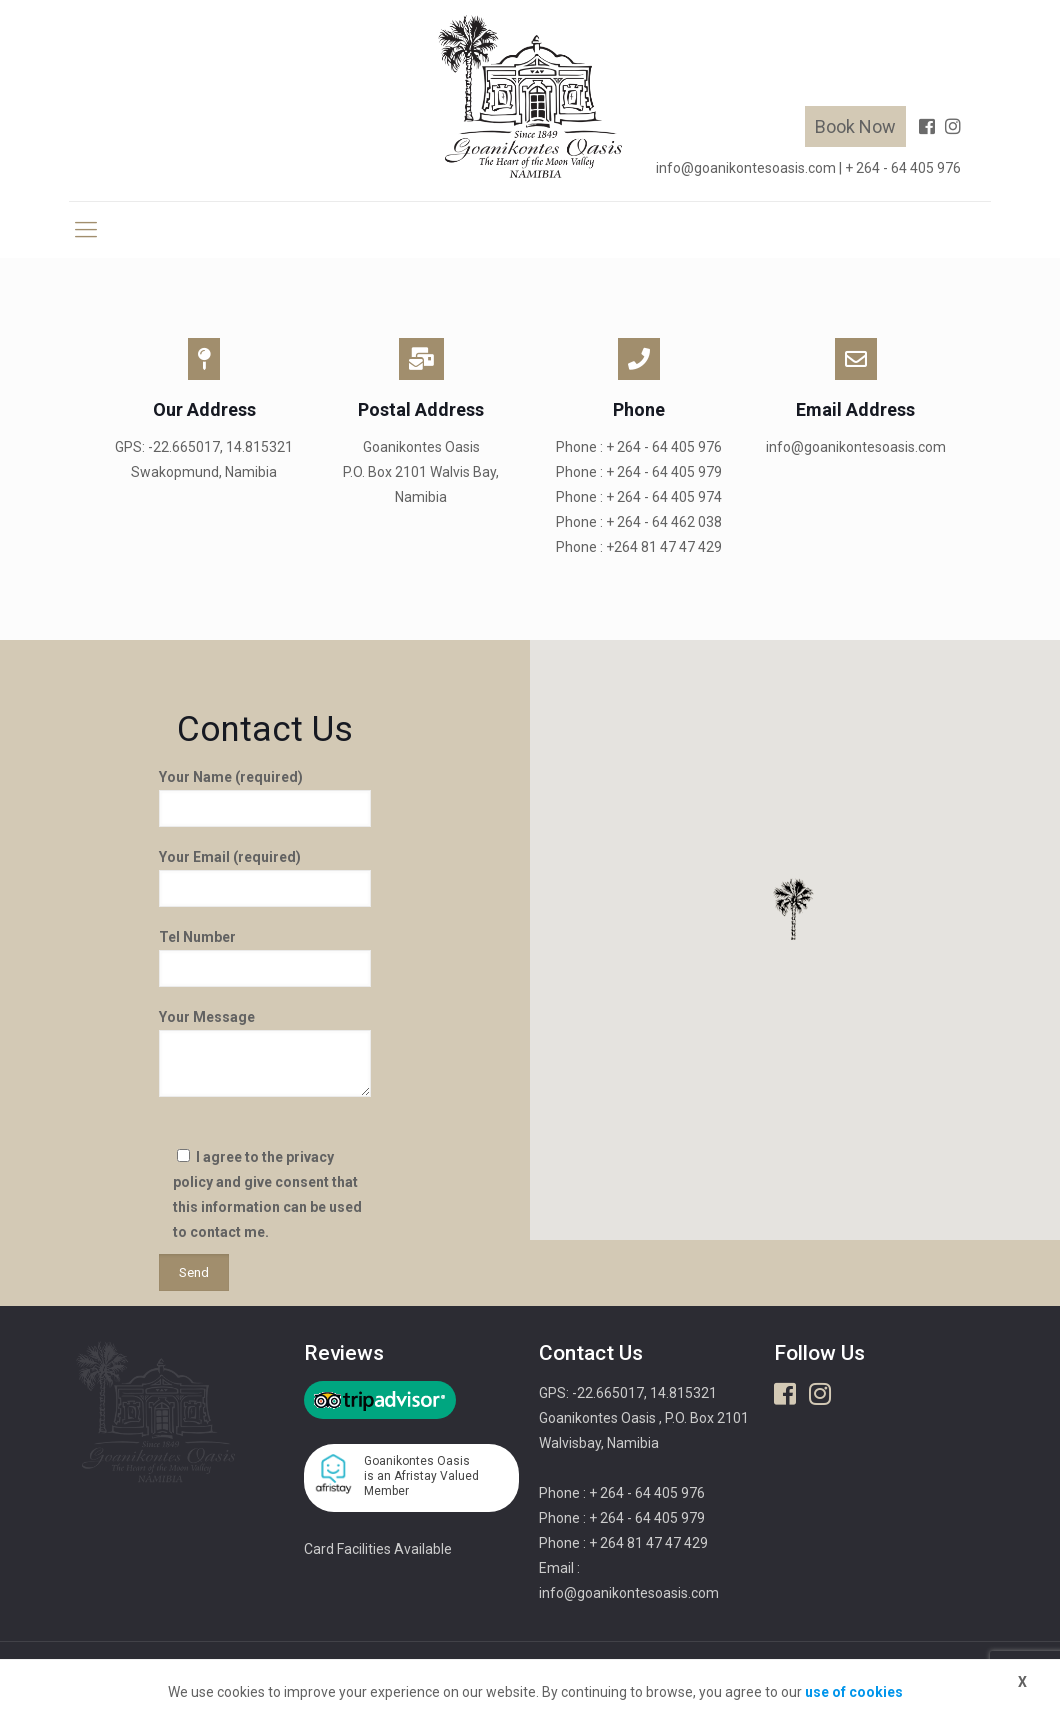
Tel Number (265, 958)
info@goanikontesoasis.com (746, 168)
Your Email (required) (265, 878)
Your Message (265, 1053)
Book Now (855, 126)
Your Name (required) (265, 798)
